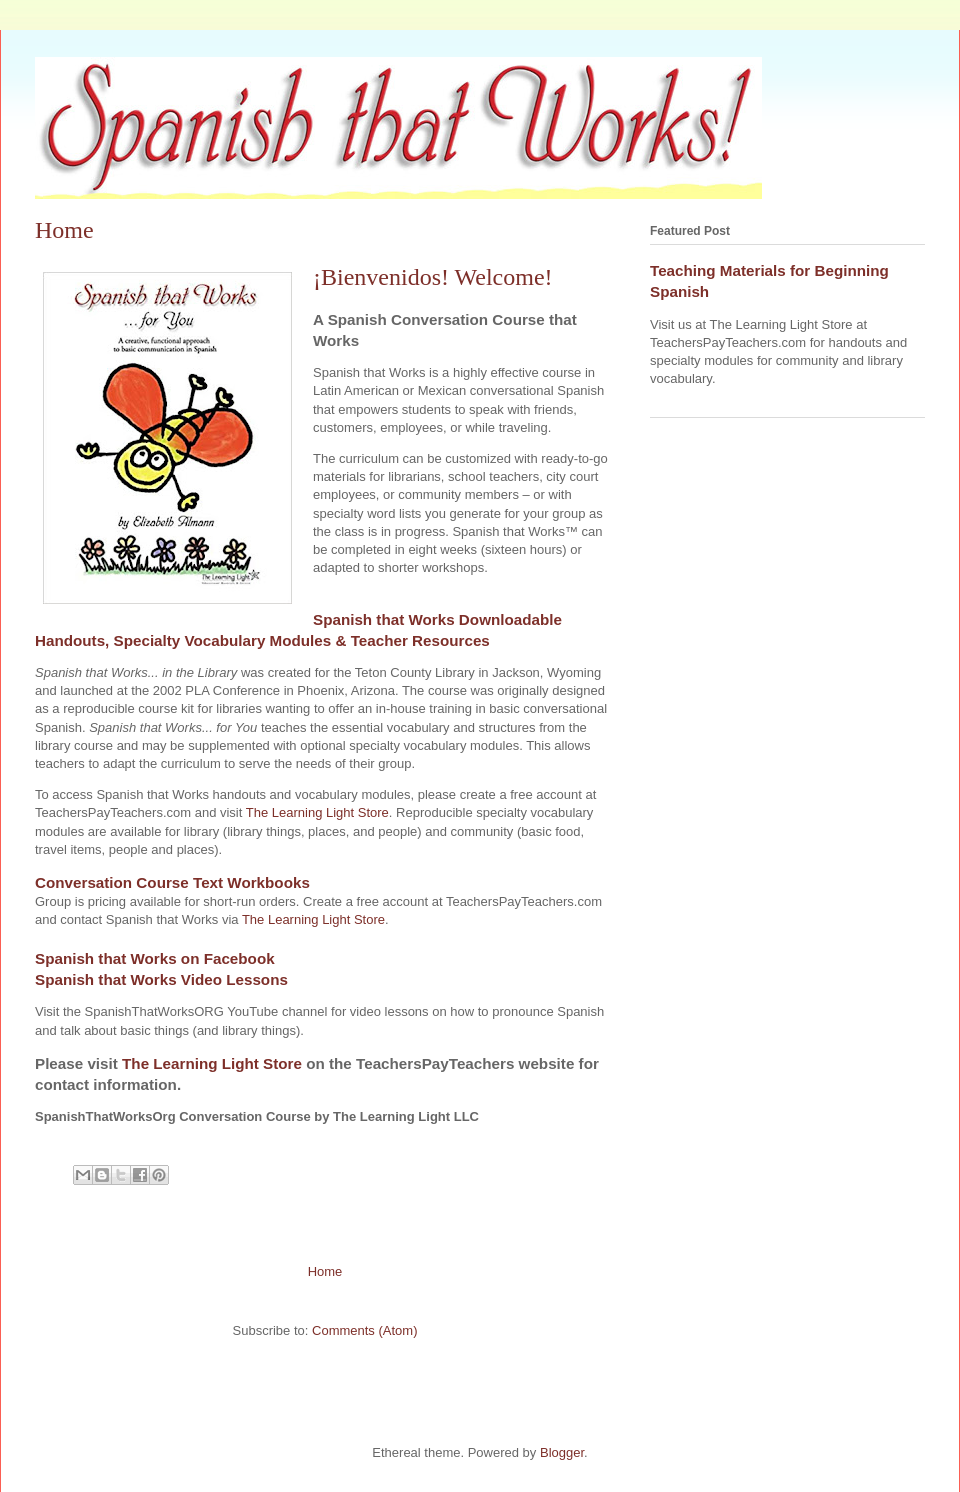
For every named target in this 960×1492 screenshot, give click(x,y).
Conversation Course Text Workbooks (172, 882)
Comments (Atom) (364, 1330)
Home (325, 1271)
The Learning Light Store (317, 812)
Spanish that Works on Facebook (155, 958)
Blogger (562, 1452)
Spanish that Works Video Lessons (161, 979)
